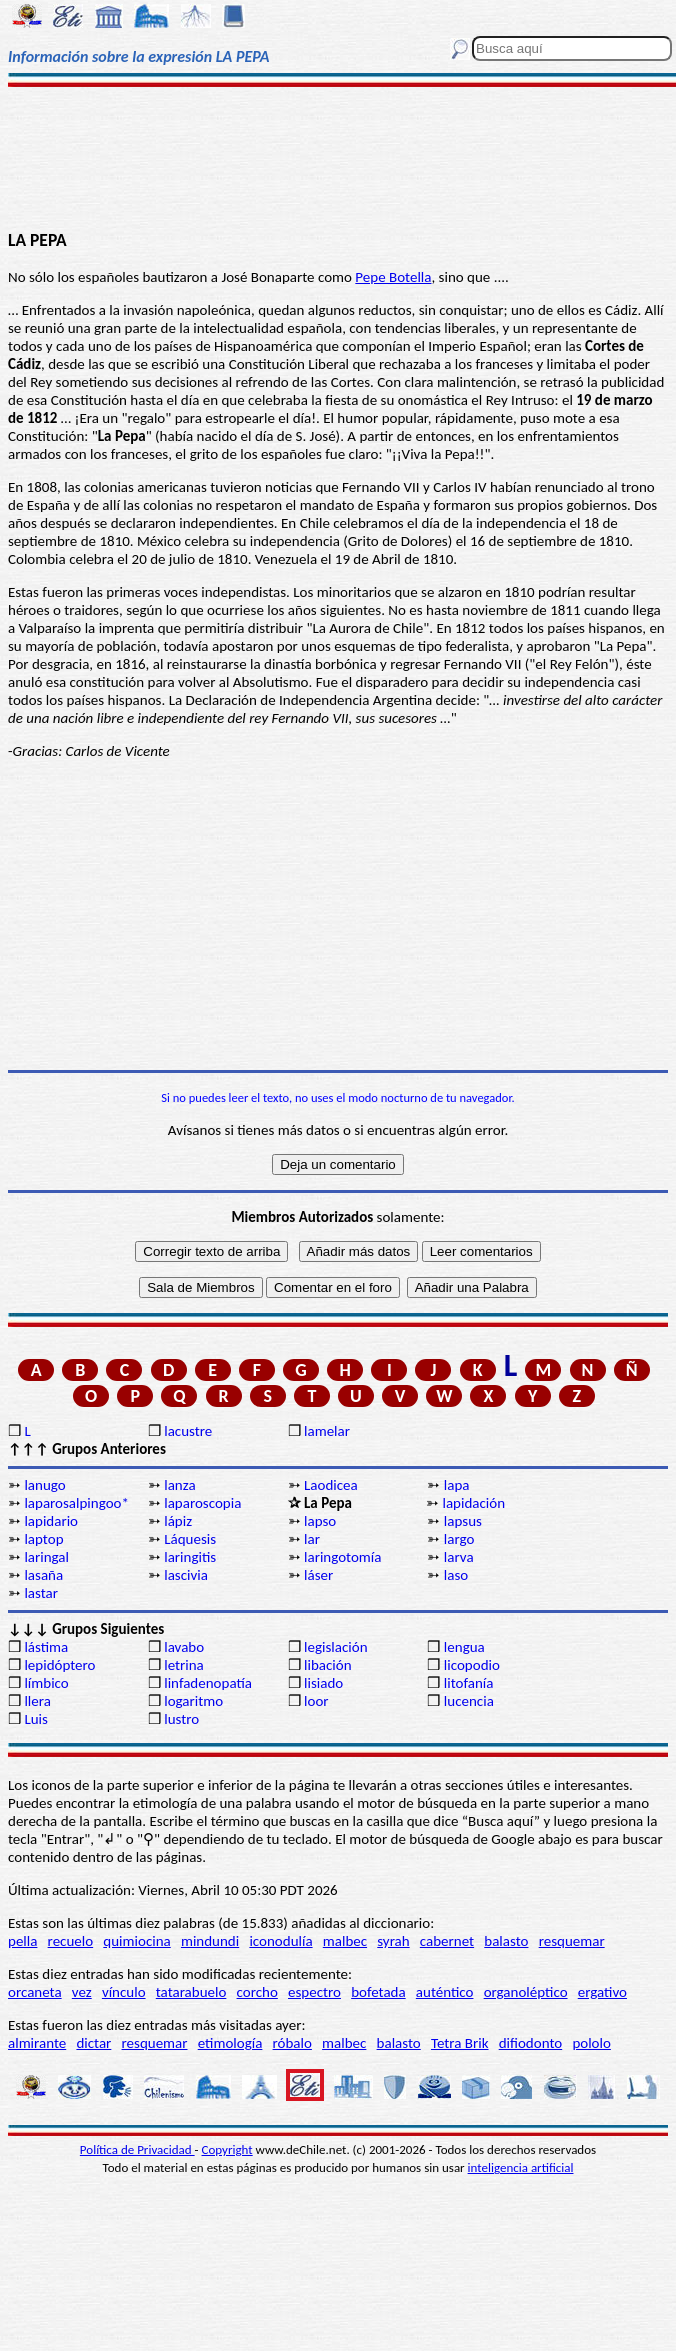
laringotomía (342, 1557)
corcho (257, 1992)
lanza (179, 1485)
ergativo (602, 1992)
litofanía (469, 1683)
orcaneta (35, 1992)
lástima (46, 1647)
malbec (345, 1941)
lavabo (184, 1647)
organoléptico (526, 1992)
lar (312, 1539)
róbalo (292, 2043)
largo (459, 1539)
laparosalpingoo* (76, 1503)
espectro (314, 1992)
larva (459, 1557)
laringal (46, 1557)
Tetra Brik (460, 2043)
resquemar (572, 1941)
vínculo (124, 1992)
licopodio (472, 1665)
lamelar (327, 1431)
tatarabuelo (191, 1992)
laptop (43, 1539)
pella (22, 1941)
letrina (184, 1665)
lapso (320, 1521)
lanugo (44, 1485)
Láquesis (190, 1539)
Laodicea (331, 1485)
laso (456, 1575)
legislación (335, 1647)
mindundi (210, 1941)
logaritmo (193, 1701)
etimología (230, 2043)
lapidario (51, 1521)
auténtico (445, 1992)
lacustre (188, 1431)
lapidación (473, 1503)
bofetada (378, 1992)
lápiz (178, 1521)
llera (37, 1701)
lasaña (43, 1575)
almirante (37, 2043)
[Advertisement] (338, 157)
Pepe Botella (393, 277)
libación (328, 1665)
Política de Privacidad (137, 2149)
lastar (41, 1593)
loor (316, 1701)
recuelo (71, 1941)
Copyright (227, 2149)
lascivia (186, 1575)
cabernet (447, 1941)
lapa (457, 1485)
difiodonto (531, 2043)
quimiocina (136, 1941)
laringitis (190, 1557)
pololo (591, 2043)
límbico (46, 1683)
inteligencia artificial (521, 2167)
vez (82, 1992)
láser (318, 1575)
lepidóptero (59, 1665)
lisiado (323, 1683)
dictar (93, 2043)
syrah (393, 1941)
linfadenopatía (208, 1683)
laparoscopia (202, 1503)
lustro (181, 1719)
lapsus (463, 1521)
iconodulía (280, 1941)
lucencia (469, 1701)
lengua (464, 1647)
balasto (506, 1941)
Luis (36, 1719)
